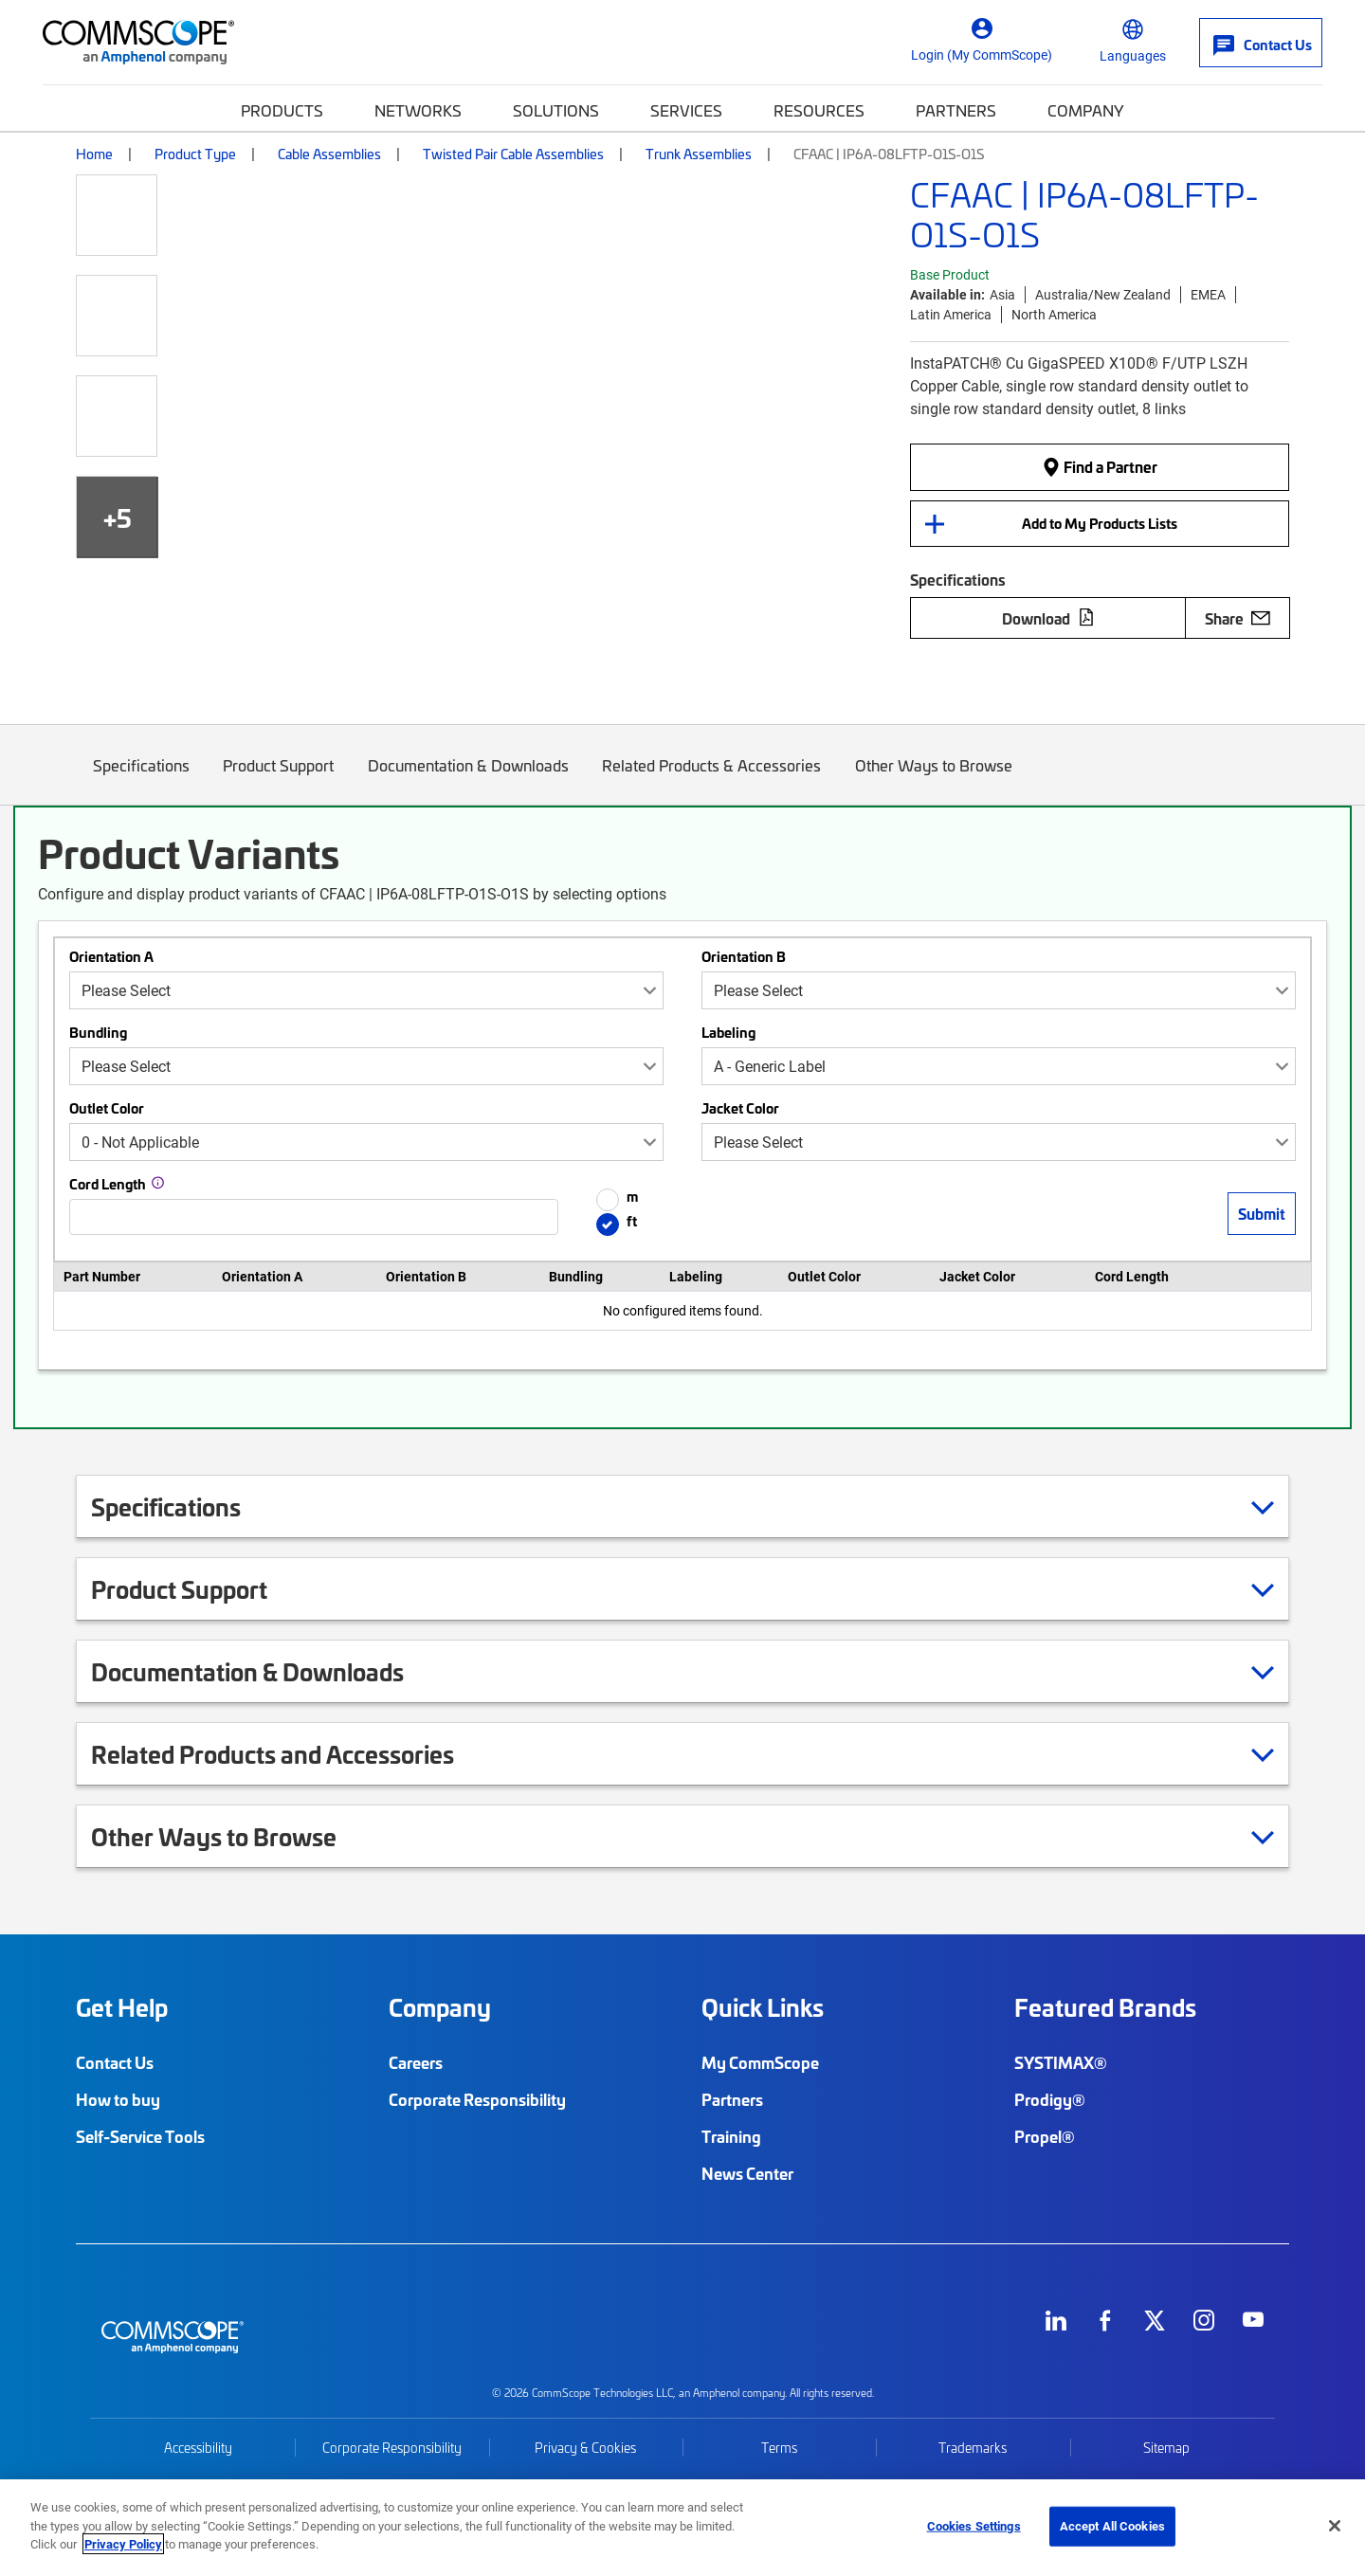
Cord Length (107, 1183)
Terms (779, 2448)
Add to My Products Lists (1099, 523)
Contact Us (115, 2062)
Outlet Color (106, 1108)
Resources (819, 110)
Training (731, 2136)
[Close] (1335, 2526)
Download (1048, 618)
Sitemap (1166, 2448)
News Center (747, 2173)
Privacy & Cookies (585, 2448)
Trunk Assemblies (699, 153)
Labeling (728, 1032)
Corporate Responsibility (477, 2099)
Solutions (556, 110)
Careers (416, 2062)
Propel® (1044, 2136)
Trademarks (972, 2448)
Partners (956, 110)
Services (686, 110)
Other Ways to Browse (933, 779)
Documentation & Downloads (468, 779)
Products (282, 110)
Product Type (195, 153)
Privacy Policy (123, 2543)
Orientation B (743, 956)
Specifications (141, 779)
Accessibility (198, 2448)
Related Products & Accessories (712, 779)
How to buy (118, 2099)
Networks (418, 110)
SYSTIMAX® (1060, 2062)
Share (1237, 618)
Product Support (279, 779)
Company (1085, 110)
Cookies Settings (974, 2525)
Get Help (122, 2007)
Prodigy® (1049, 2099)
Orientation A (111, 956)
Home (94, 153)
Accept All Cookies (1112, 2525)
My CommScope (760, 2062)
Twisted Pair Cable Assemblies (513, 153)
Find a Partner (1099, 466)
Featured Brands (1105, 2007)
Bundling (98, 1032)
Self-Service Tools (140, 2136)
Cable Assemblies (329, 153)
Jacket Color (740, 1108)
